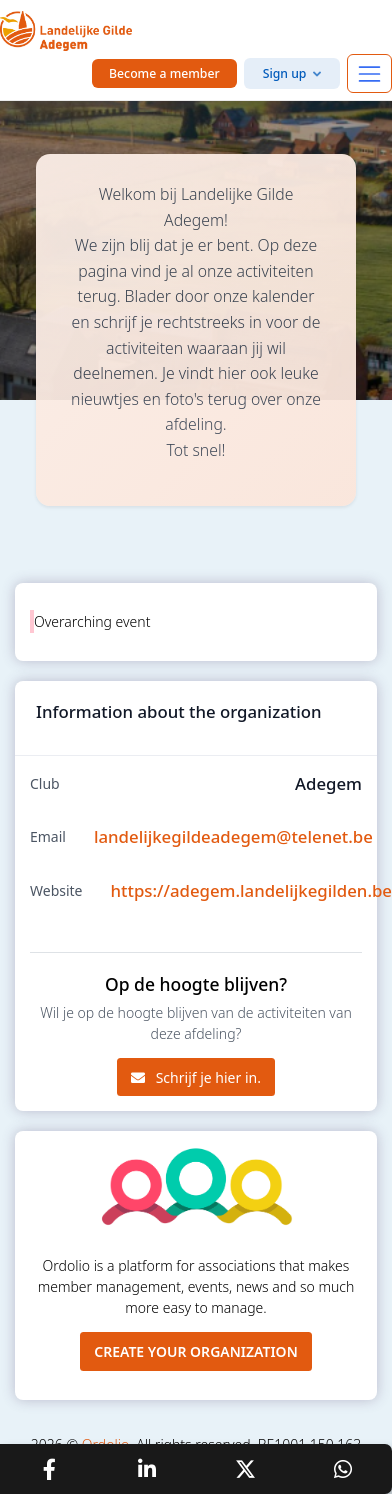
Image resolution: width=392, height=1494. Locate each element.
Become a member (164, 73)
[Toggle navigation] (369, 73)
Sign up (285, 73)
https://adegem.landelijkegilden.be (251, 890)
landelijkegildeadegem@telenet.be (233, 836)
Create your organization (196, 1351)
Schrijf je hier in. (196, 1077)
